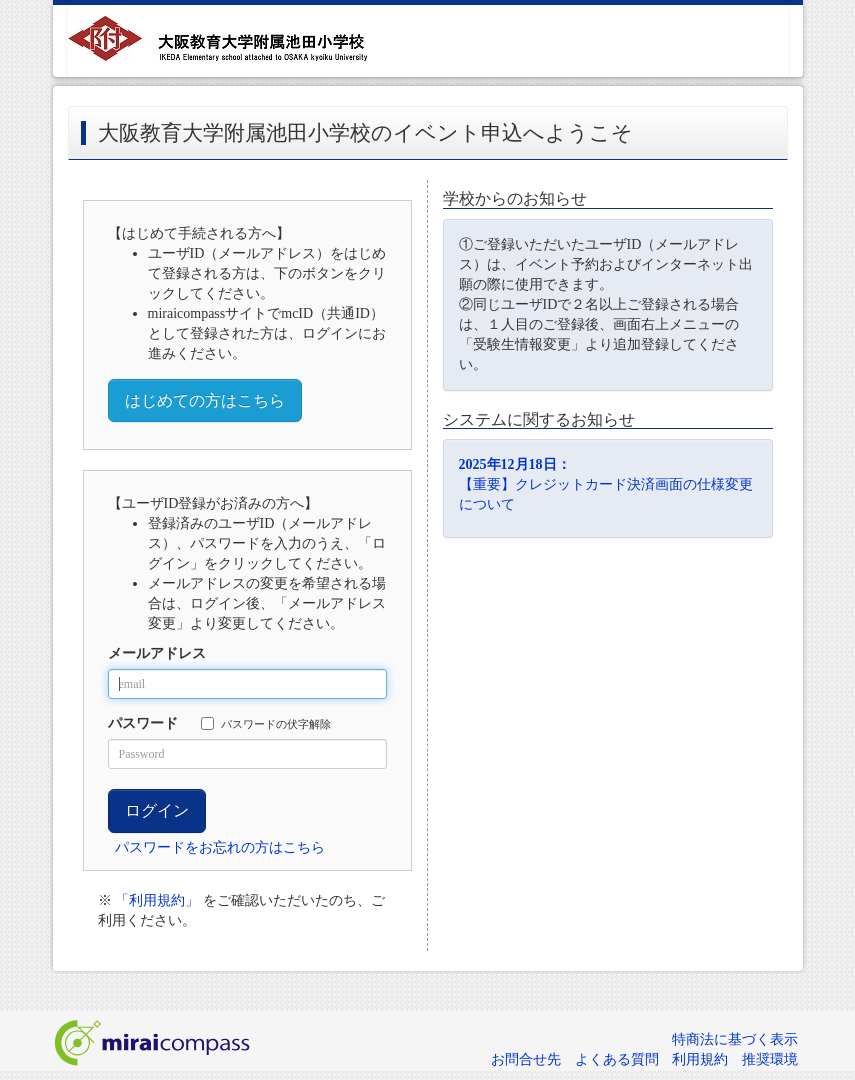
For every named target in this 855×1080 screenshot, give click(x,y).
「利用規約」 (157, 900)
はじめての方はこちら (205, 400)
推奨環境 (770, 1059)
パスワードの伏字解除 (266, 723)
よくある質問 (617, 1059)
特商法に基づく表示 (735, 1039)
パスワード (143, 723)
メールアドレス (157, 653)
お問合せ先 (526, 1059)
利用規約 (700, 1059)
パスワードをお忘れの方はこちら (220, 847)
